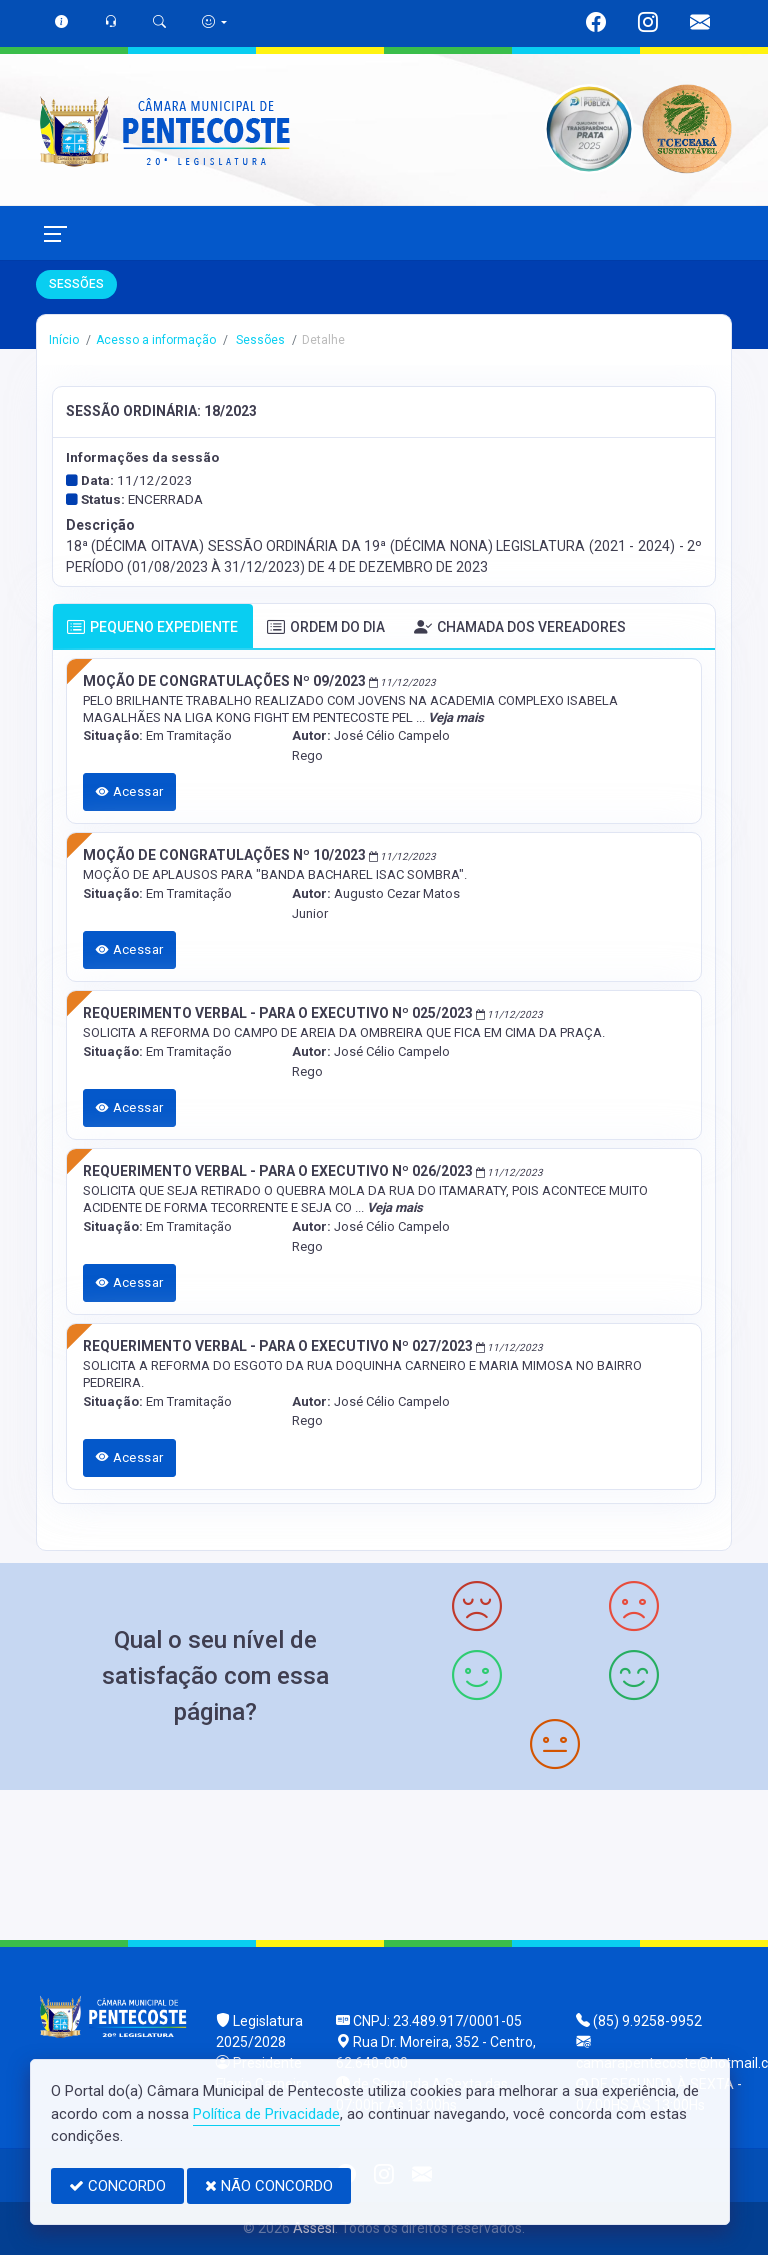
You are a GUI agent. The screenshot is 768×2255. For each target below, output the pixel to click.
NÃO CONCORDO (269, 2186)
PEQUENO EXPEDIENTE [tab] (152, 627)
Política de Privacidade (266, 2114)
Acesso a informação (156, 340)
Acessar (130, 791)
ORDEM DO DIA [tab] (326, 627)
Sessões (259, 340)
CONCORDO (117, 2186)
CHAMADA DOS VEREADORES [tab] (520, 627)
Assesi (314, 2228)
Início (64, 340)
